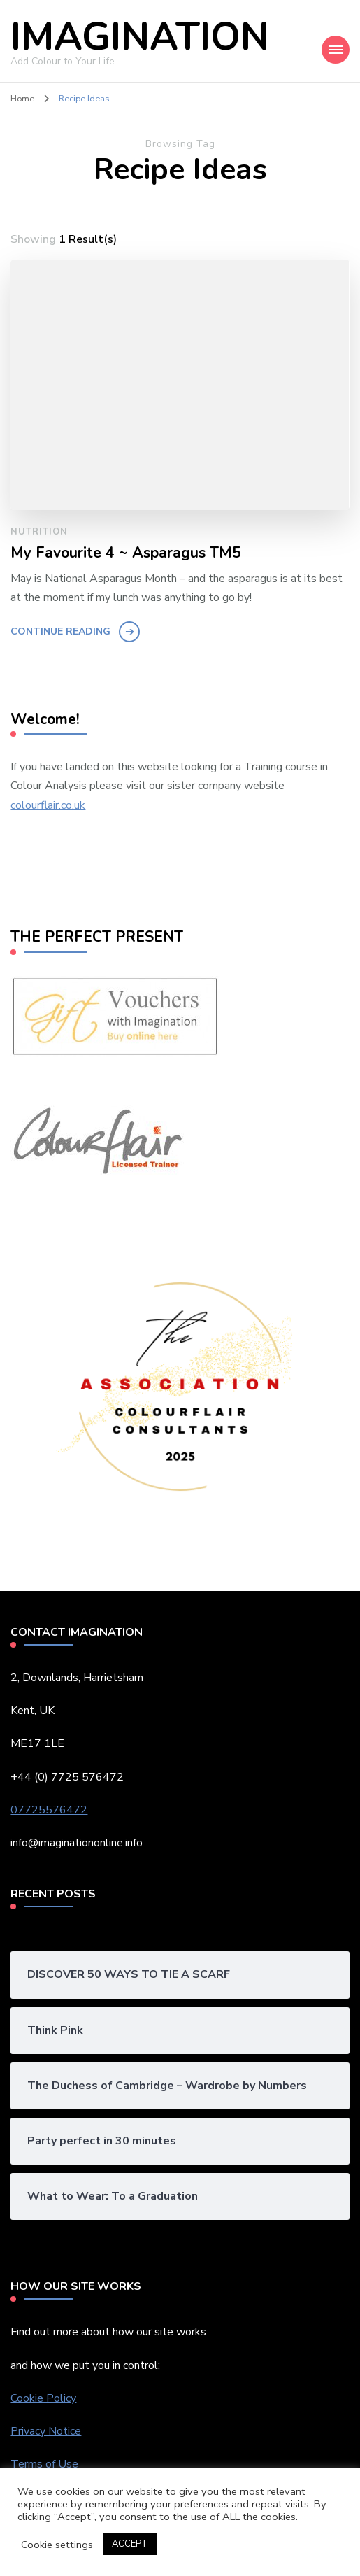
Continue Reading (60, 631)
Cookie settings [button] (57, 2544)
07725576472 (48, 1810)
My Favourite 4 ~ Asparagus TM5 (125, 553)
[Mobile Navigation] (336, 50)
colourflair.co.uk (47, 805)
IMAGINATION (139, 36)
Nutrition (39, 531)
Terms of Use (45, 2464)
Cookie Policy (43, 2398)
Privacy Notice (45, 2431)
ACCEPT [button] (130, 2544)
